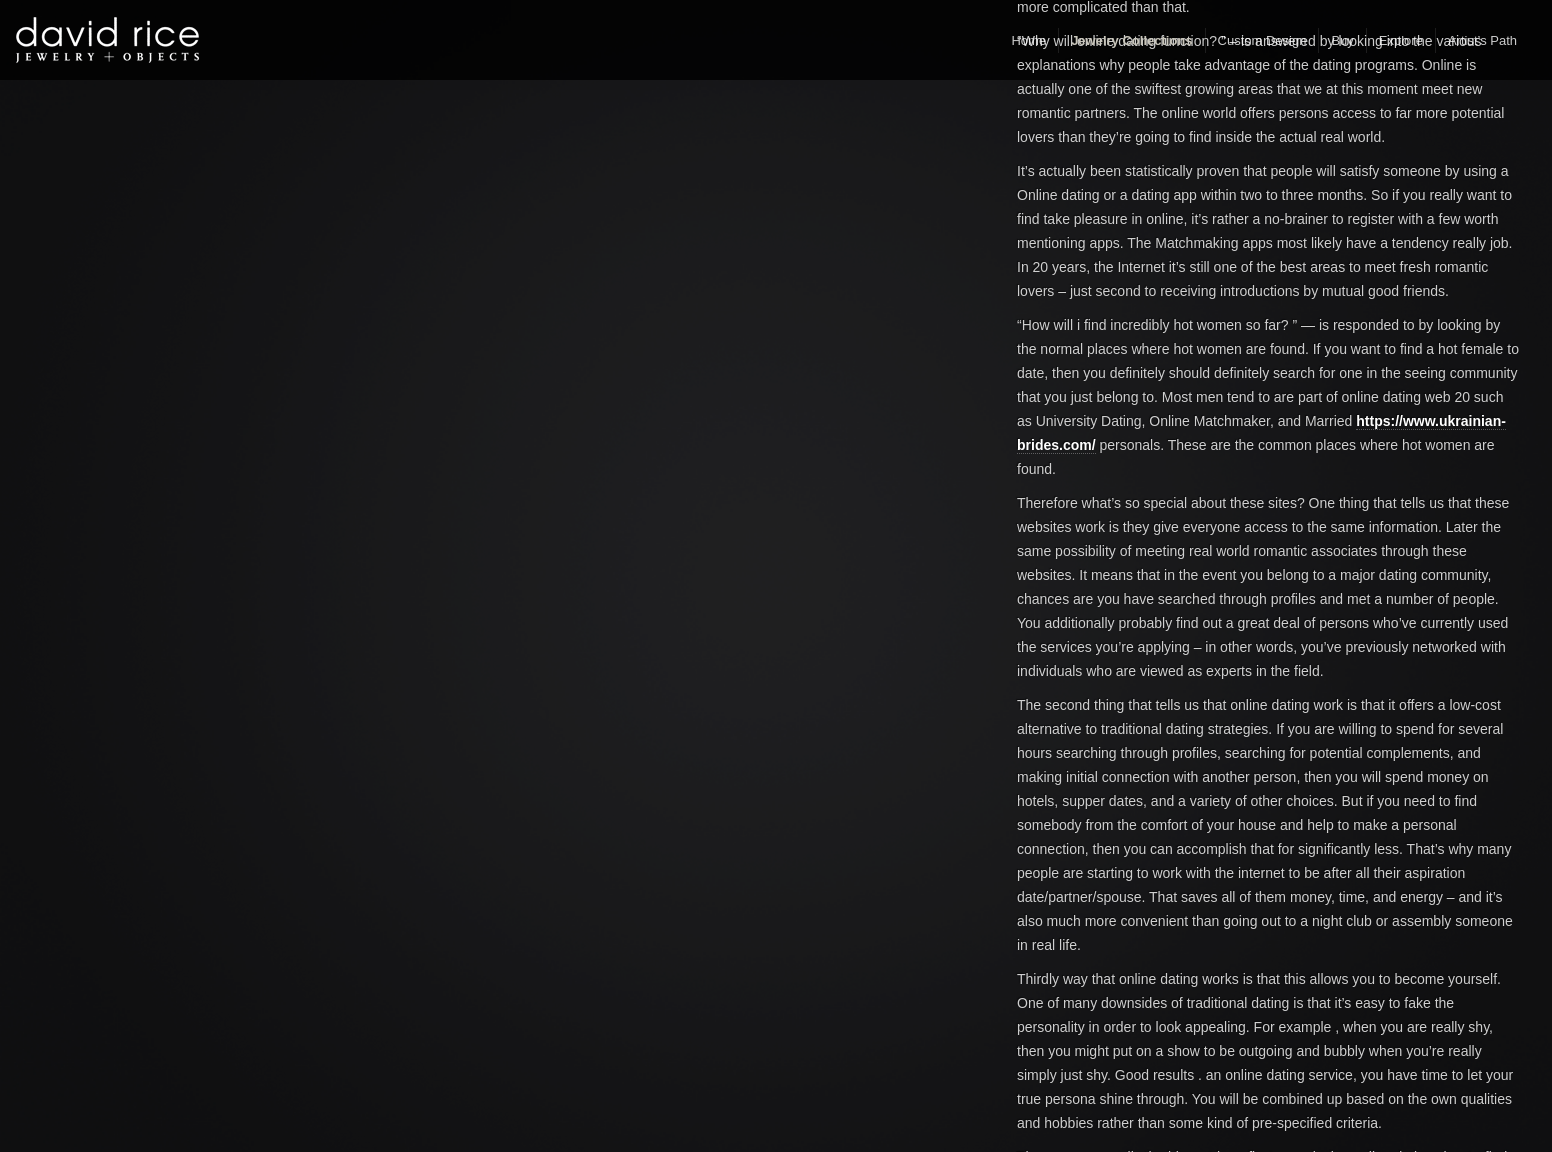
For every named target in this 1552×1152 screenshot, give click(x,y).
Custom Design (1262, 40)
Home (1028, 40)
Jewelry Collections (1131, 40)
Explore (1401, 40)
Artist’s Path (1482, 40)
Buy (1342, 40)
